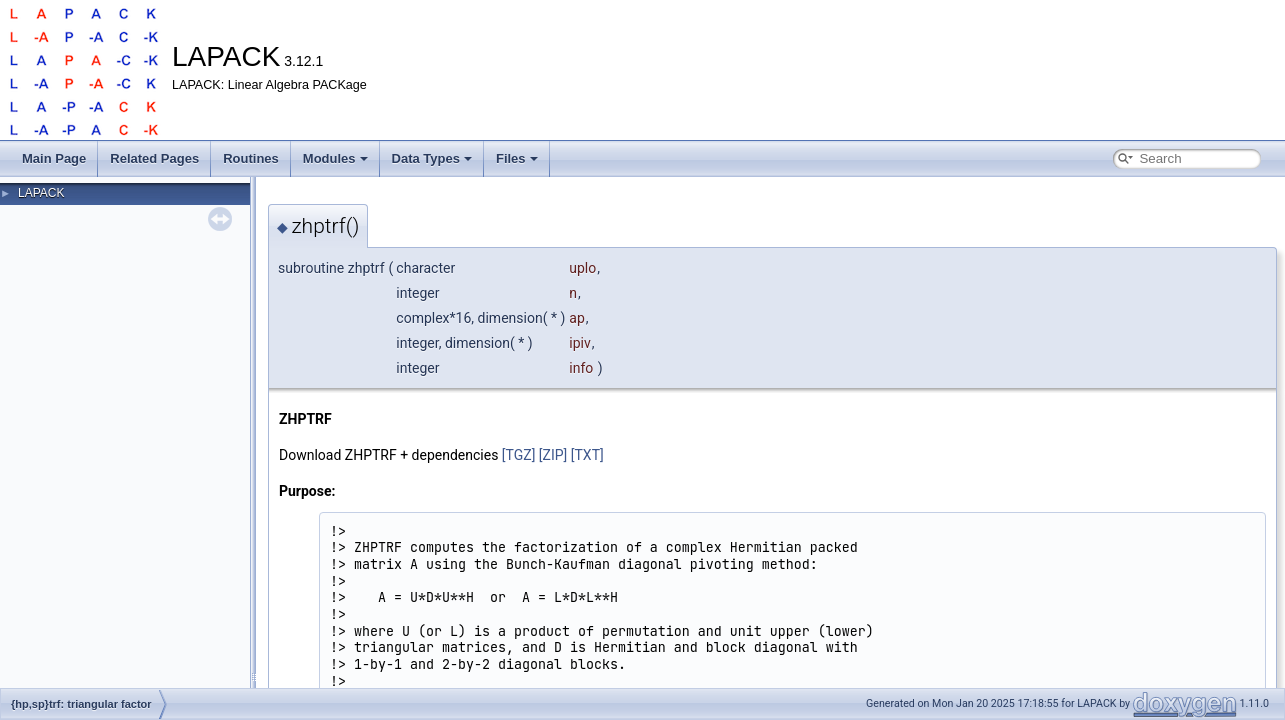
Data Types (432, 158)
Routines (251, 158)
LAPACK (41, 193)
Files (517, 158)
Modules (335, 158)
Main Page (54, 158)
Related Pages (154, 158)
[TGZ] (519, 455)
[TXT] (587, 455)
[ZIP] (553, 455)
